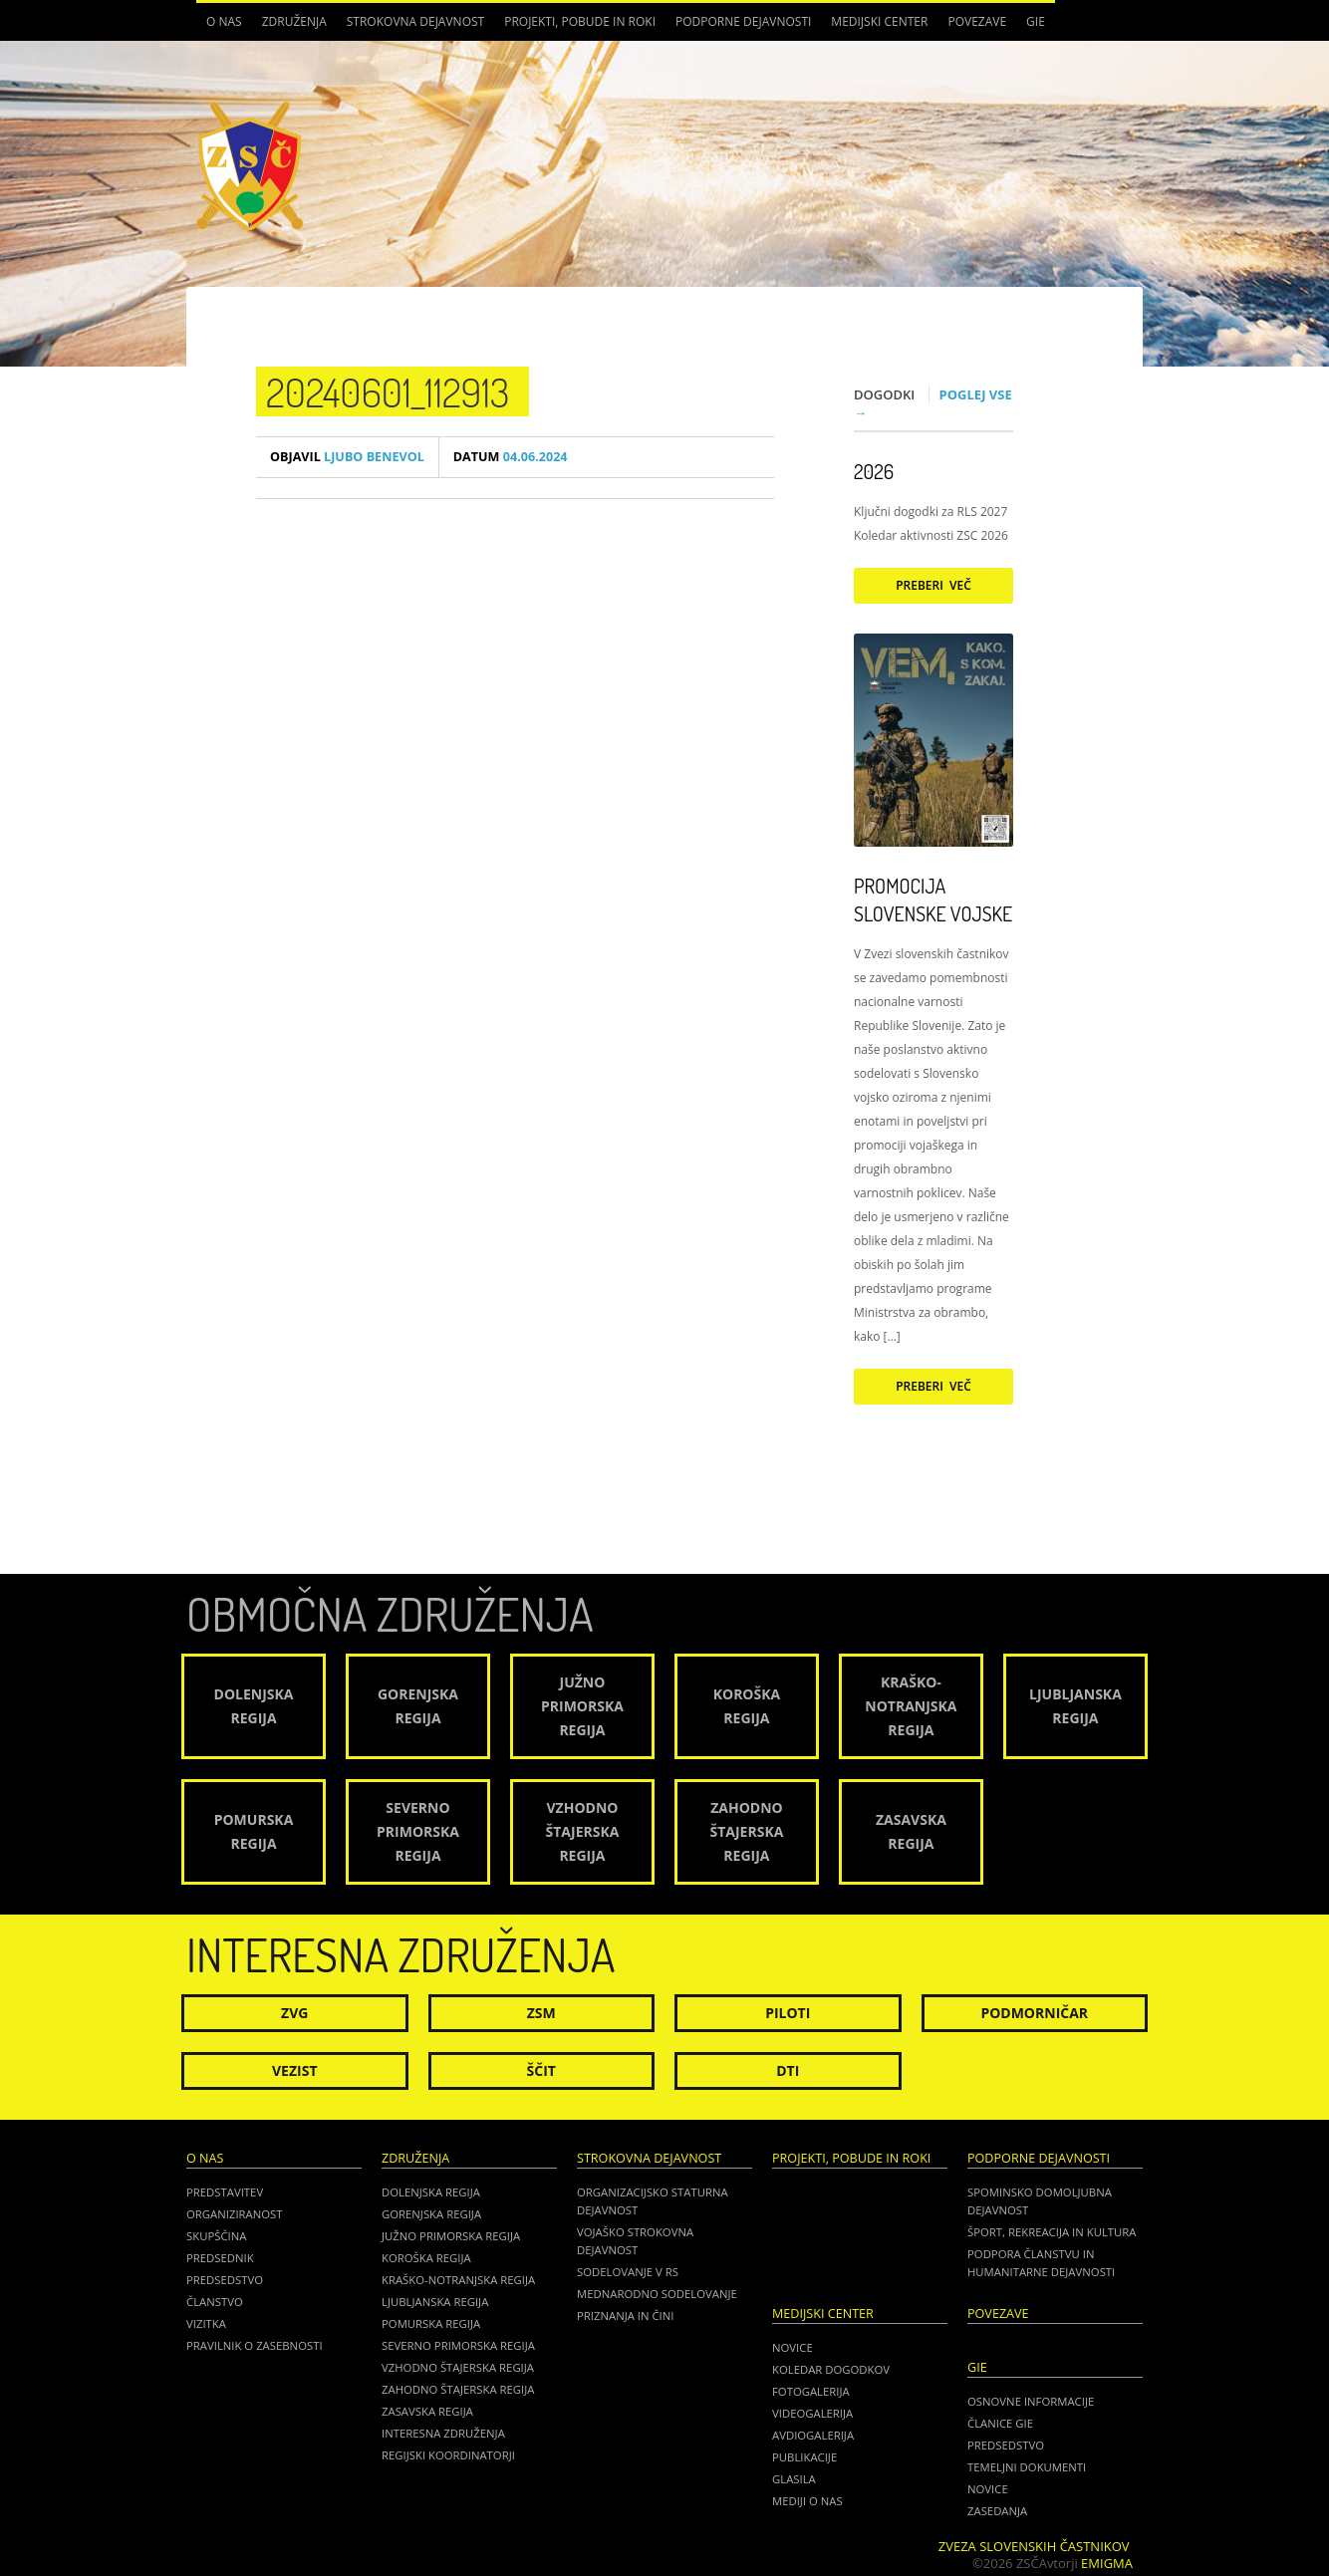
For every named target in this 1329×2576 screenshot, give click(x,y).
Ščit (541, 2070)
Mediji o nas (807, 2500)
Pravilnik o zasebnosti (254, 2345)
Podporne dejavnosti (743, 21)
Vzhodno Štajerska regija (458, 2367)
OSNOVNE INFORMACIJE (1030, 2401)
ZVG (294, 2012)
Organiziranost (234, 2213)
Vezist (295, 2070)
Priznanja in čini (625, 2315)
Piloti (787, 2012)
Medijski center (879, 21)
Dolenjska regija (431, 2192)
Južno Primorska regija (451, 2235)
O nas (224, 21)
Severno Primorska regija (458, 2345)
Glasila (794, 2478)
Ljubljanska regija (435, 2301)
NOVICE (987, 2488)
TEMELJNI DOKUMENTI (1026, 2466)
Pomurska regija (431, 2323)
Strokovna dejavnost (415, 21)
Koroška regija (426, 2257)
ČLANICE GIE (1000, 2423)
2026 (874, 471)
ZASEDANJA (997, 2510)
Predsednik (220, 2257)
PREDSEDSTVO (1005, 2445)
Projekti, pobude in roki (580, 21)
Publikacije (804, 2456)
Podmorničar (1034, 2012)
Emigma (1107, 2563)
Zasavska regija (427, 2411)
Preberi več (933, 585)
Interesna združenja (443, 2433)
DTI (787, 2070)
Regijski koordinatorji (448, 2454)
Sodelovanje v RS (627, 2271)
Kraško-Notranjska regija (458, 2279)
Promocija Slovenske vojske (933, 899)
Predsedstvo (224, 2279)
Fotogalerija (811, 2391)
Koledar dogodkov (831, 2369)
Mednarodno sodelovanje (657, 2293)
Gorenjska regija (431, 2213)
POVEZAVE (976, 21)
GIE (1035, 21)
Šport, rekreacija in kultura (1051, 2231)
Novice (792, 2347)
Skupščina (216, 2235)
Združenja (294, 21)
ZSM (541, 2012)
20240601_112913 (387, 391)
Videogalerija (812, 2413)
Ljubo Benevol (347, 456)
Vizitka (206, 2323)
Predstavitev (224, 2192)
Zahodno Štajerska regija (458, 2389)
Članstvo (214, 2301)
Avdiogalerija (813, 2435)
